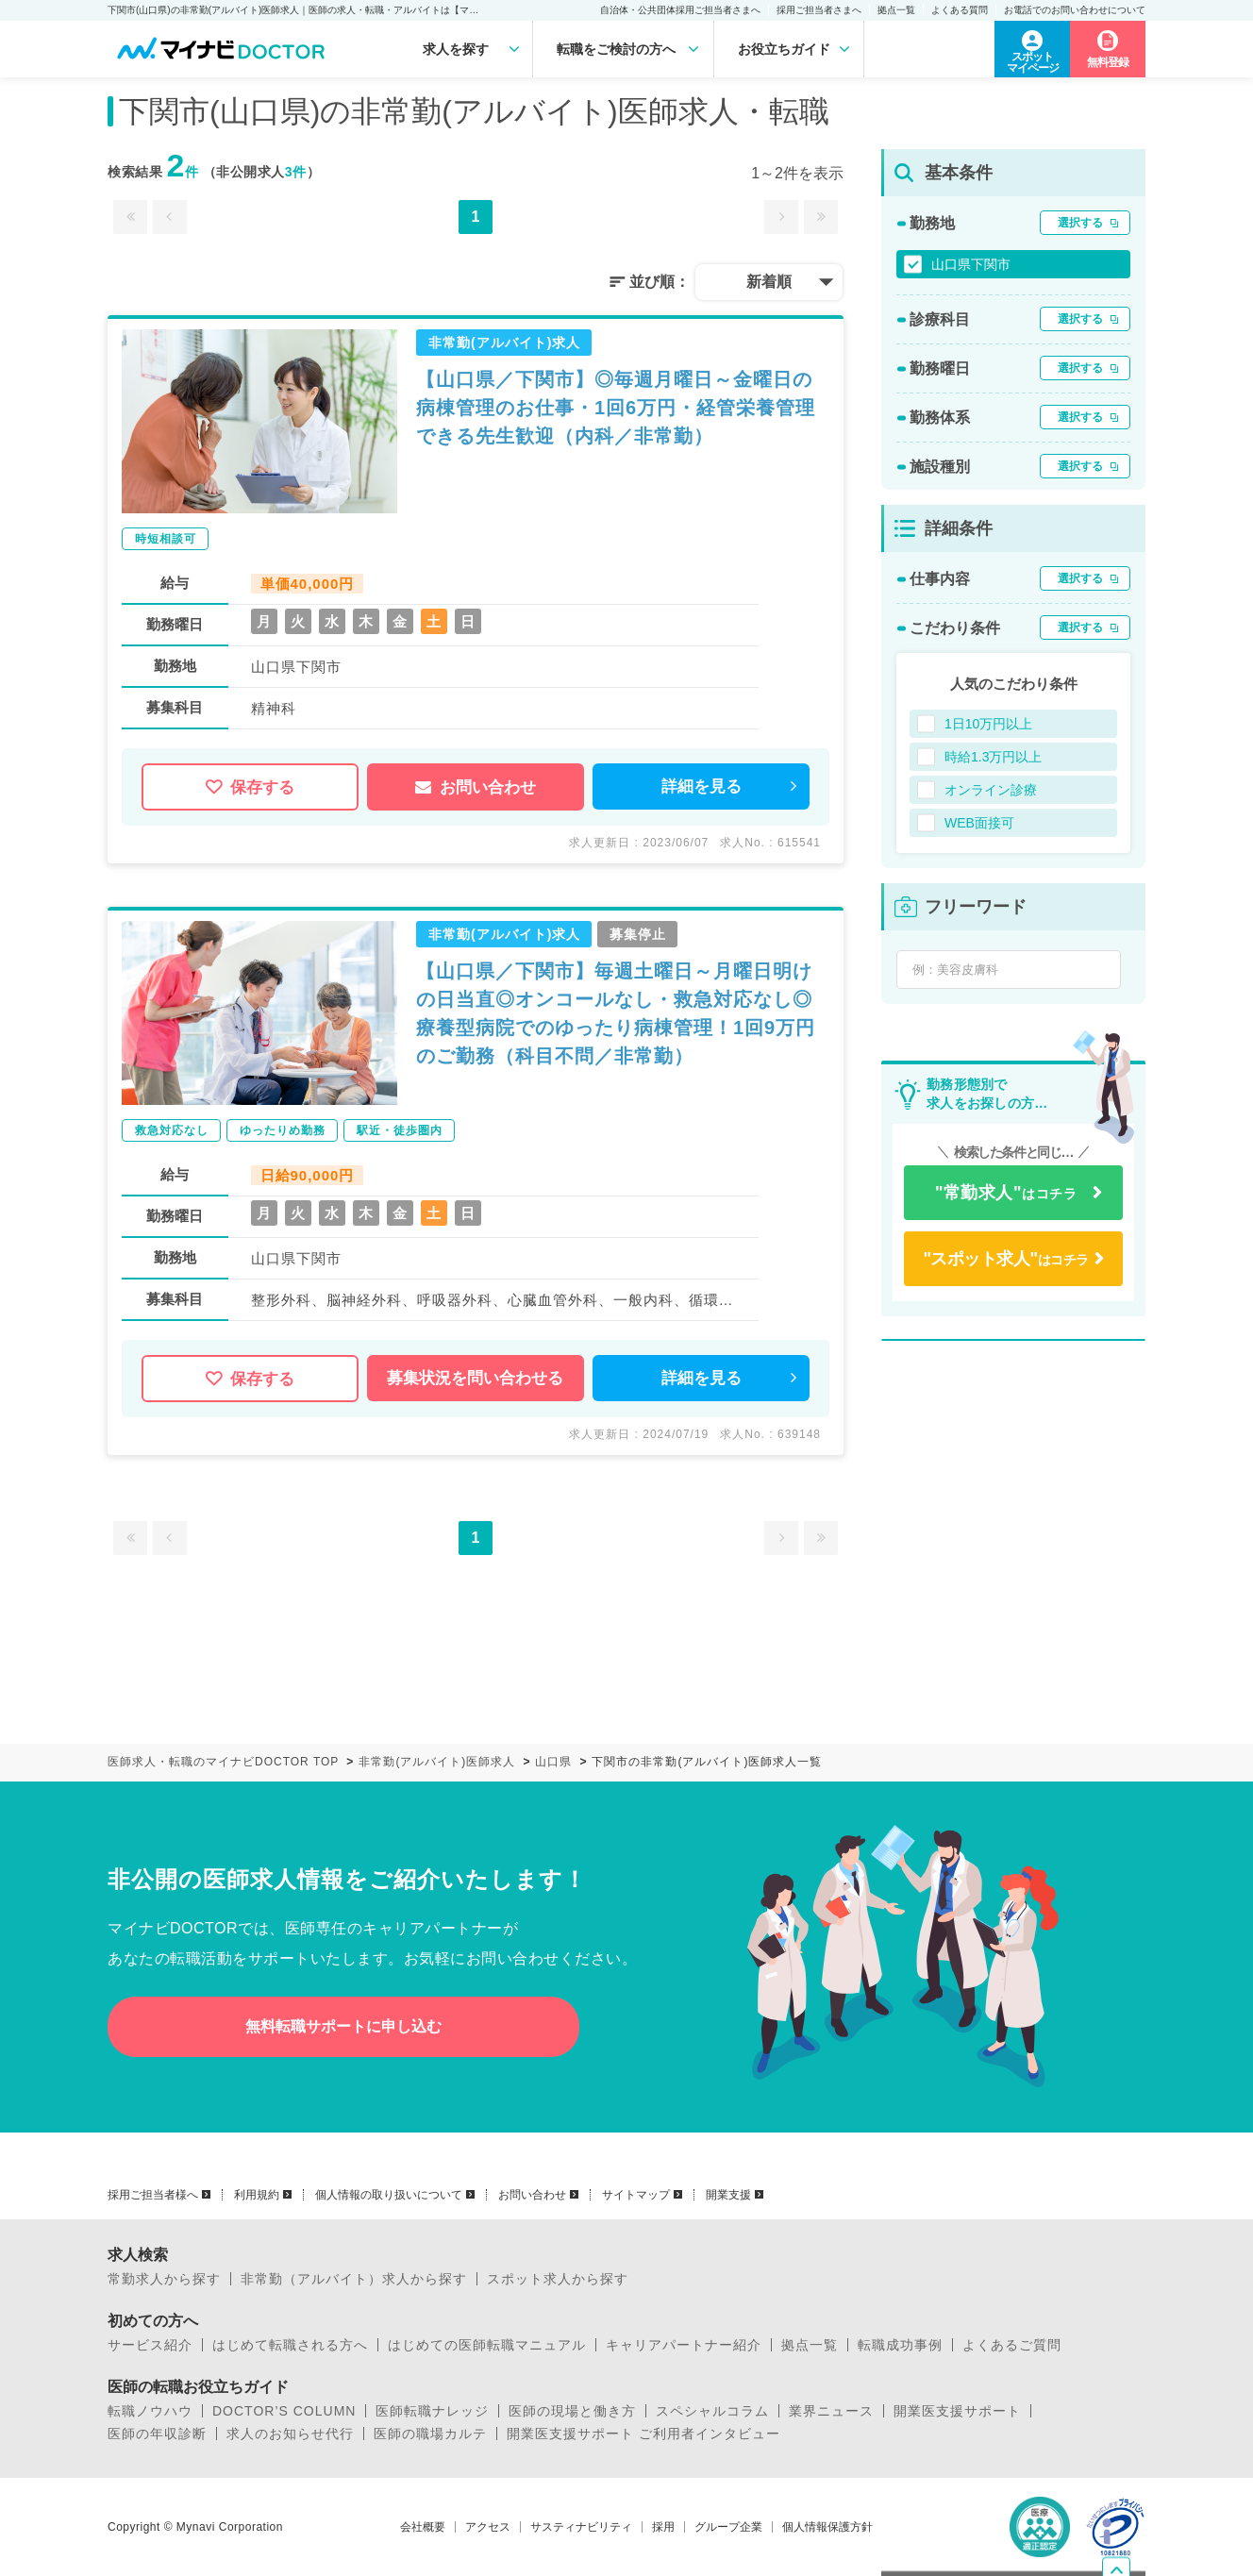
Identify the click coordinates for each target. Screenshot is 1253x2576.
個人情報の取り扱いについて (388, 2194)
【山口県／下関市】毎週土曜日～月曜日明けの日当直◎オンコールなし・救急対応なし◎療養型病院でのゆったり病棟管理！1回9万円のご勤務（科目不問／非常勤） (615, 1013)
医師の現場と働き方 (572, 2410)
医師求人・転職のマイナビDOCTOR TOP (223, 1761)
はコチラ (1006, 1192)
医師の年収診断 (157, 2433)
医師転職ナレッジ (432, 2410)
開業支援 (728, 2194)
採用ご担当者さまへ (819, 10)
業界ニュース (831, 2410)
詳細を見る (701, 786)
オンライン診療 (990, 789)
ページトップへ (1129, 2455)
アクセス (487, 2527)
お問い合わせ (475, 787)
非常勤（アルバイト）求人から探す (354, 2278)
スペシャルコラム (712, 2410)
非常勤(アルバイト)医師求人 (437, 1761)
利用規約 (256, 2194)
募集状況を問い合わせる (475, 1378)
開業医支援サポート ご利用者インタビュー (643, 2433)
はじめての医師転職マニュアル (487, 2344)
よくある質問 (959, 10)
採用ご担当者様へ (153, 2194)
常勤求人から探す (164, 2278)
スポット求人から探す (557, 2278)
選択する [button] (1080, 222)
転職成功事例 (900, 2344)
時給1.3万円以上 (993, 756)
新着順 (769, 282)
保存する (250, 787)
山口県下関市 (971, 264)
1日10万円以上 (988, 723)
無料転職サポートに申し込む (343, 2026)
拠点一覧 (896, 10)
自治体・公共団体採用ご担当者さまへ (680, 10)
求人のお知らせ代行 (290, 2433)
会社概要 (422, 2527)
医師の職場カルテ (430, 2433)
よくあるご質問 (1011, 2344)
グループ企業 (728, 2527)
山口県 (553, 1761)
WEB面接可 (979, 822)
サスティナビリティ (581, 2527)
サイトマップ (636, 2194)
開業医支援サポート (957, 2410)
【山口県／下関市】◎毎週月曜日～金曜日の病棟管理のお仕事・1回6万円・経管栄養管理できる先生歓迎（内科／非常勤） (615, 407)
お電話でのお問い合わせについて (1074, 10)
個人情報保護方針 (827, 2527)
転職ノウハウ (150, 2410)
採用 (663, 2527)
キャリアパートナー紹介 (683, 2344)
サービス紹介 (150, 2344)
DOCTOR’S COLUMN (284, 2410)
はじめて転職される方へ (290, 2344)
